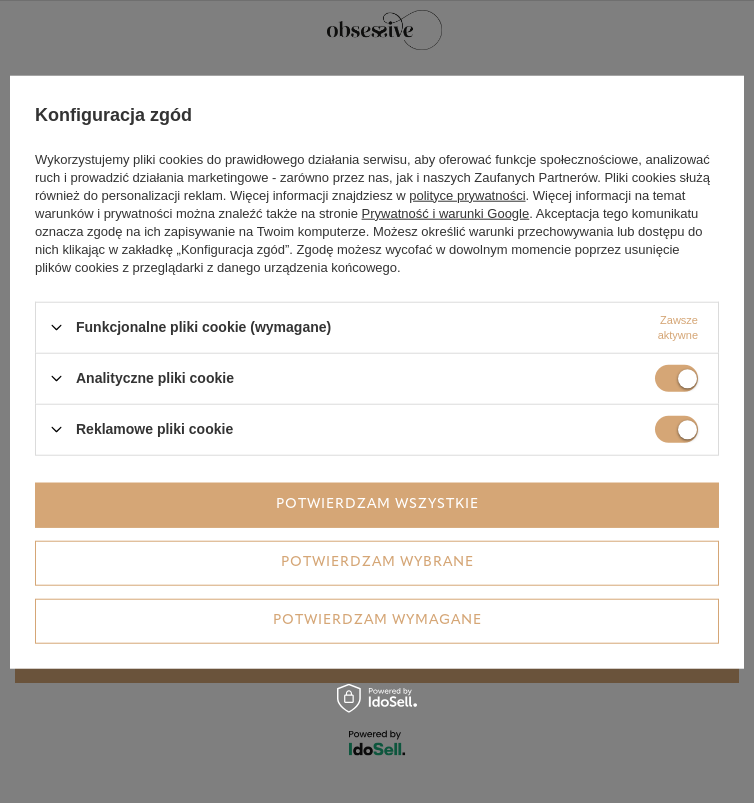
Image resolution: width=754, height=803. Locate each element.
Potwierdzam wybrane (377, 562)
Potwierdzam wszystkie (377, 504)
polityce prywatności (467, 194)
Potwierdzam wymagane (377, 620)
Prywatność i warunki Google (446, 212)
